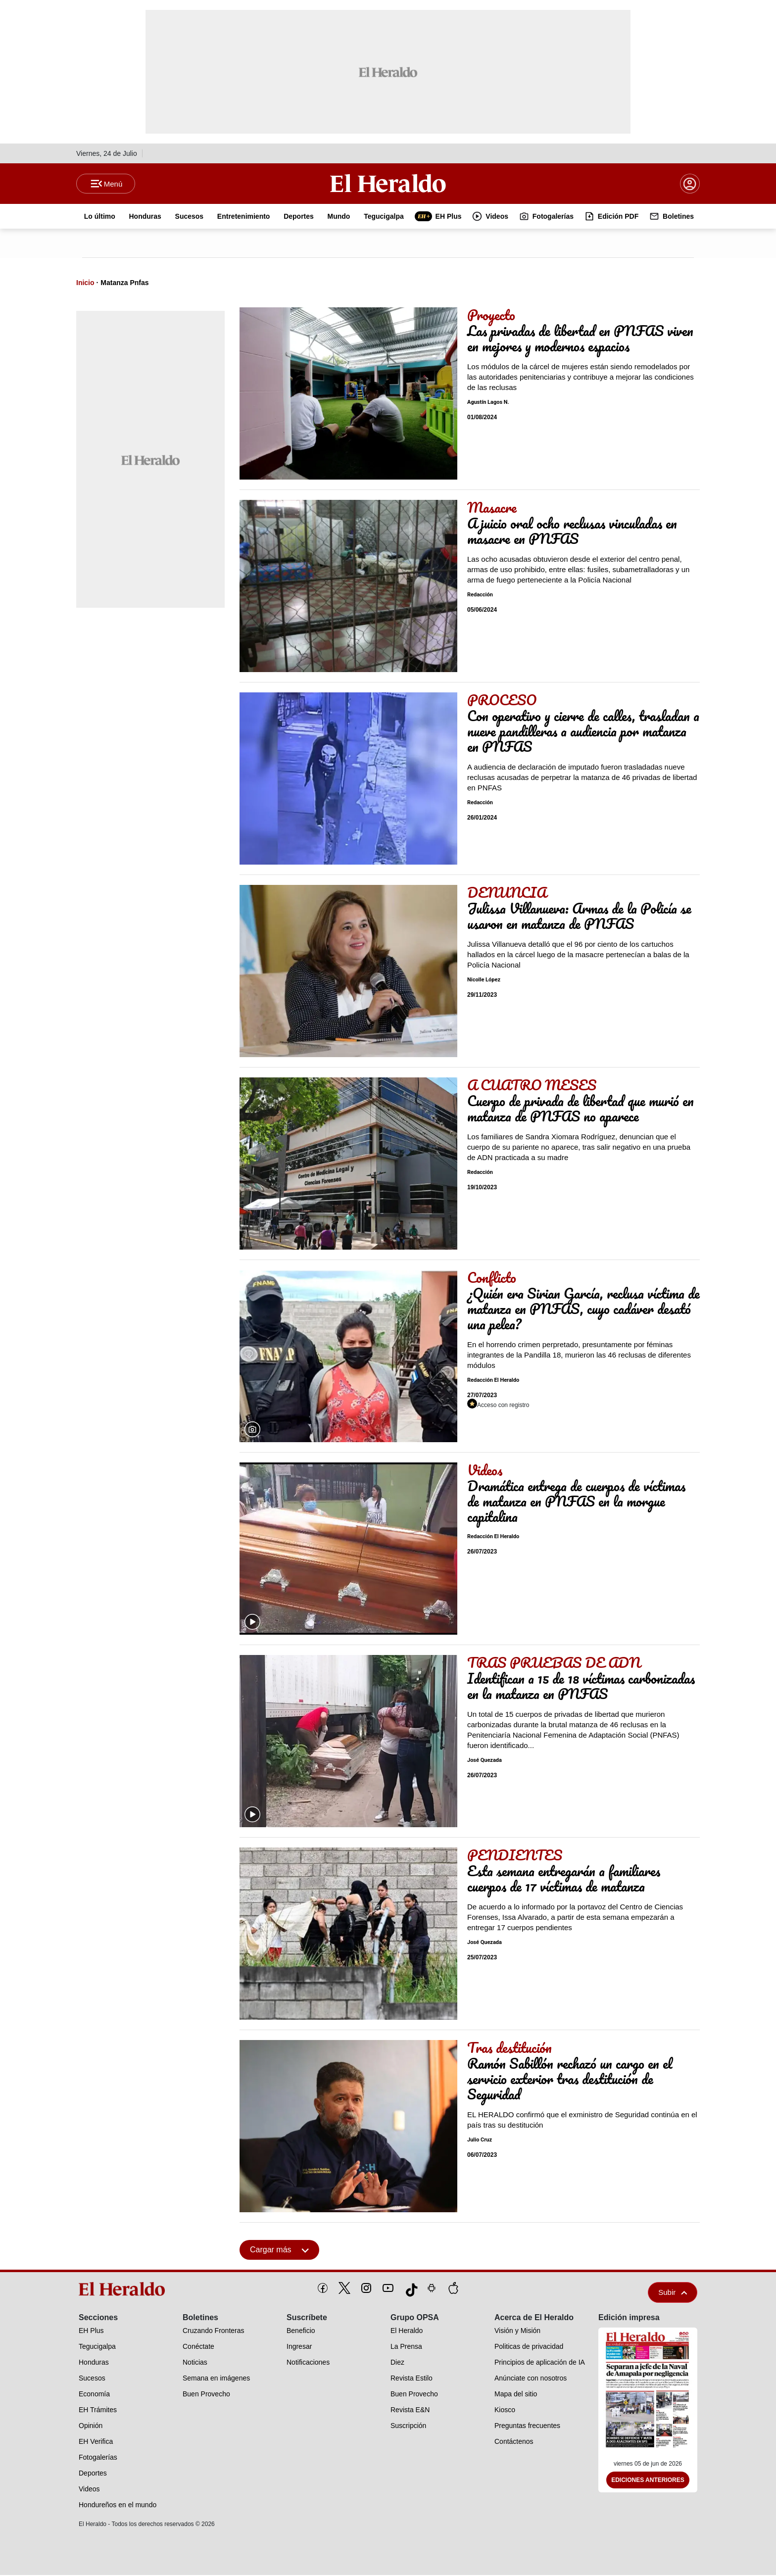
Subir (672, 2293)
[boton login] (690, 184)
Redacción (480, 595)
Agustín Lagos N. (488, 403)
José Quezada (484, 1761)
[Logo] (388, 183)
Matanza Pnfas (124, 284)
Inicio (85, 284)
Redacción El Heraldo (493, 1381)
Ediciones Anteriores (647, 2481)
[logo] (125, 2290)
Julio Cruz (479, 2141)
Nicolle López (483, 980)
